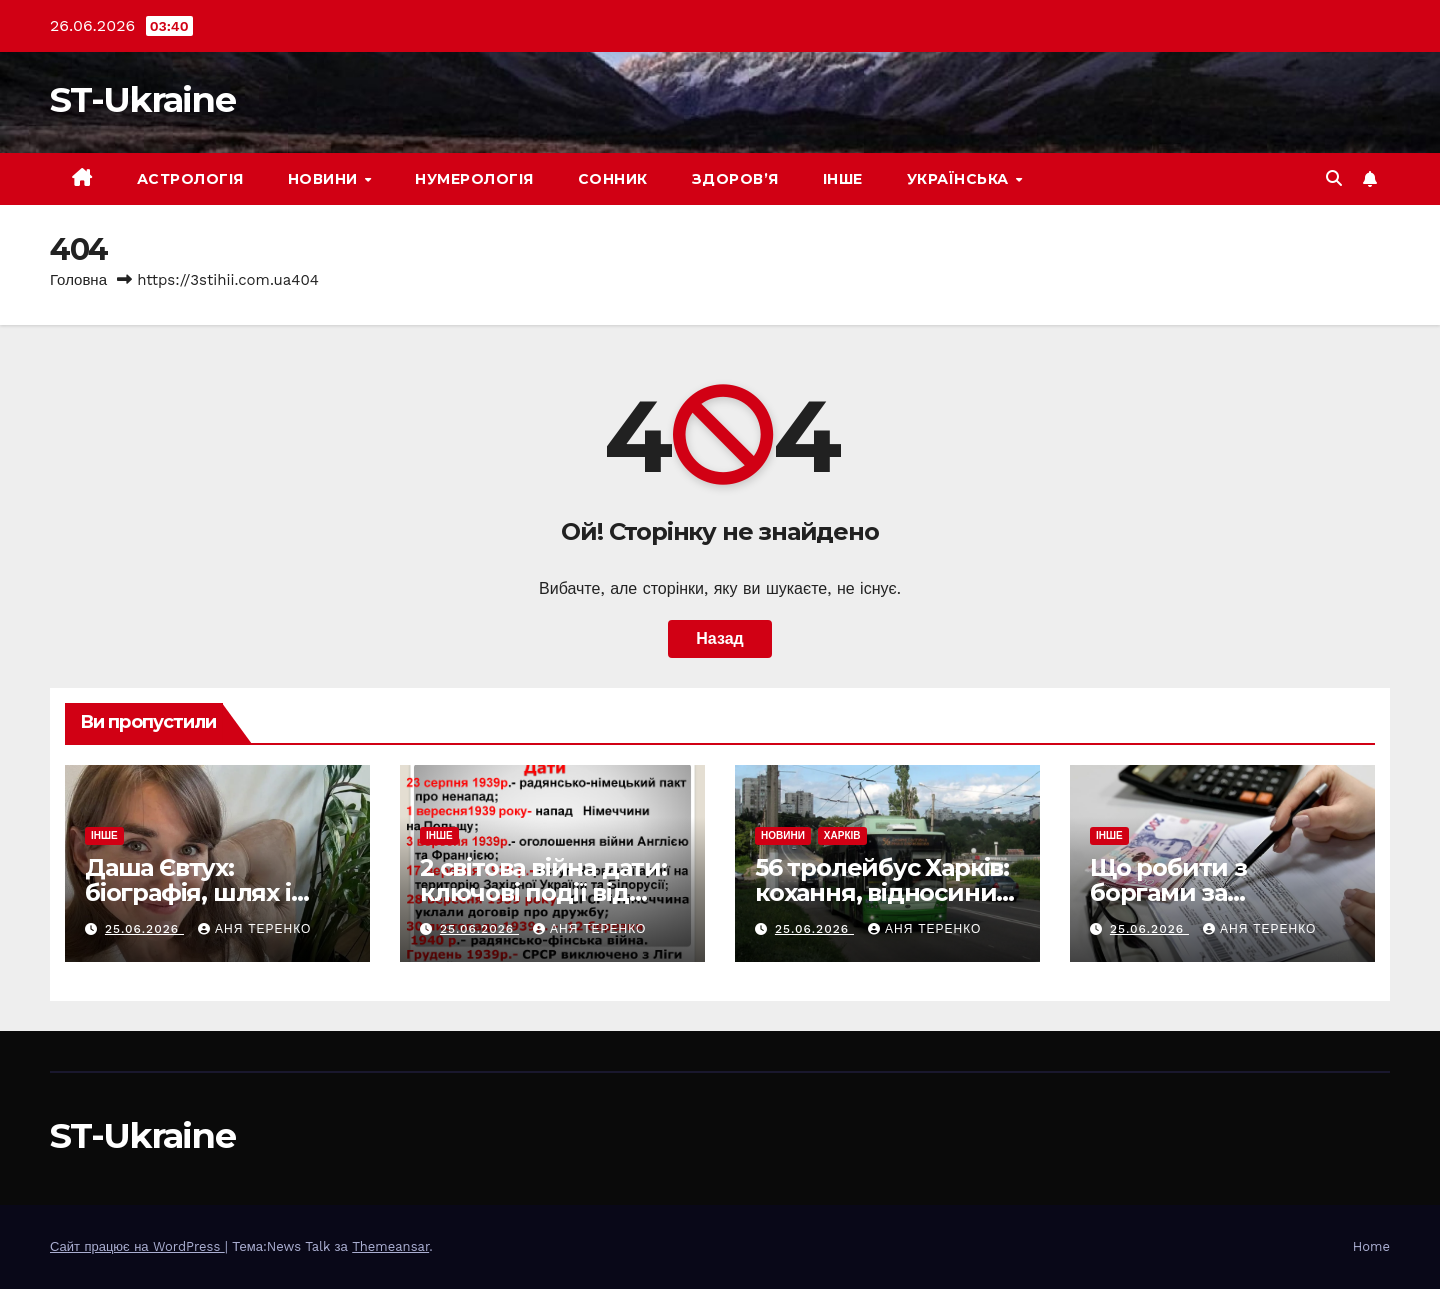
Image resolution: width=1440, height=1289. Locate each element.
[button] (1334, 178)
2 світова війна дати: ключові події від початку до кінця (543, 892)
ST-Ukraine (142, 99)
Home (1371, 1246)
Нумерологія (474, 179)
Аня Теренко (254, 929)
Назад (719, 638)
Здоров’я (735, 179)
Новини (325, 179)
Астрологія (190, 179)
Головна (78, 280)
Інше (843, 179)
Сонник (613, 179)
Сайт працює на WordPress (137, 1246)
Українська (960, 179)
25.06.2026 (144, 929)
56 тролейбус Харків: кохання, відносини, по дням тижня (882, 892)
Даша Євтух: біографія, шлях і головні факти (188, 892)
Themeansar (390, 1246)
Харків (842, 835)
